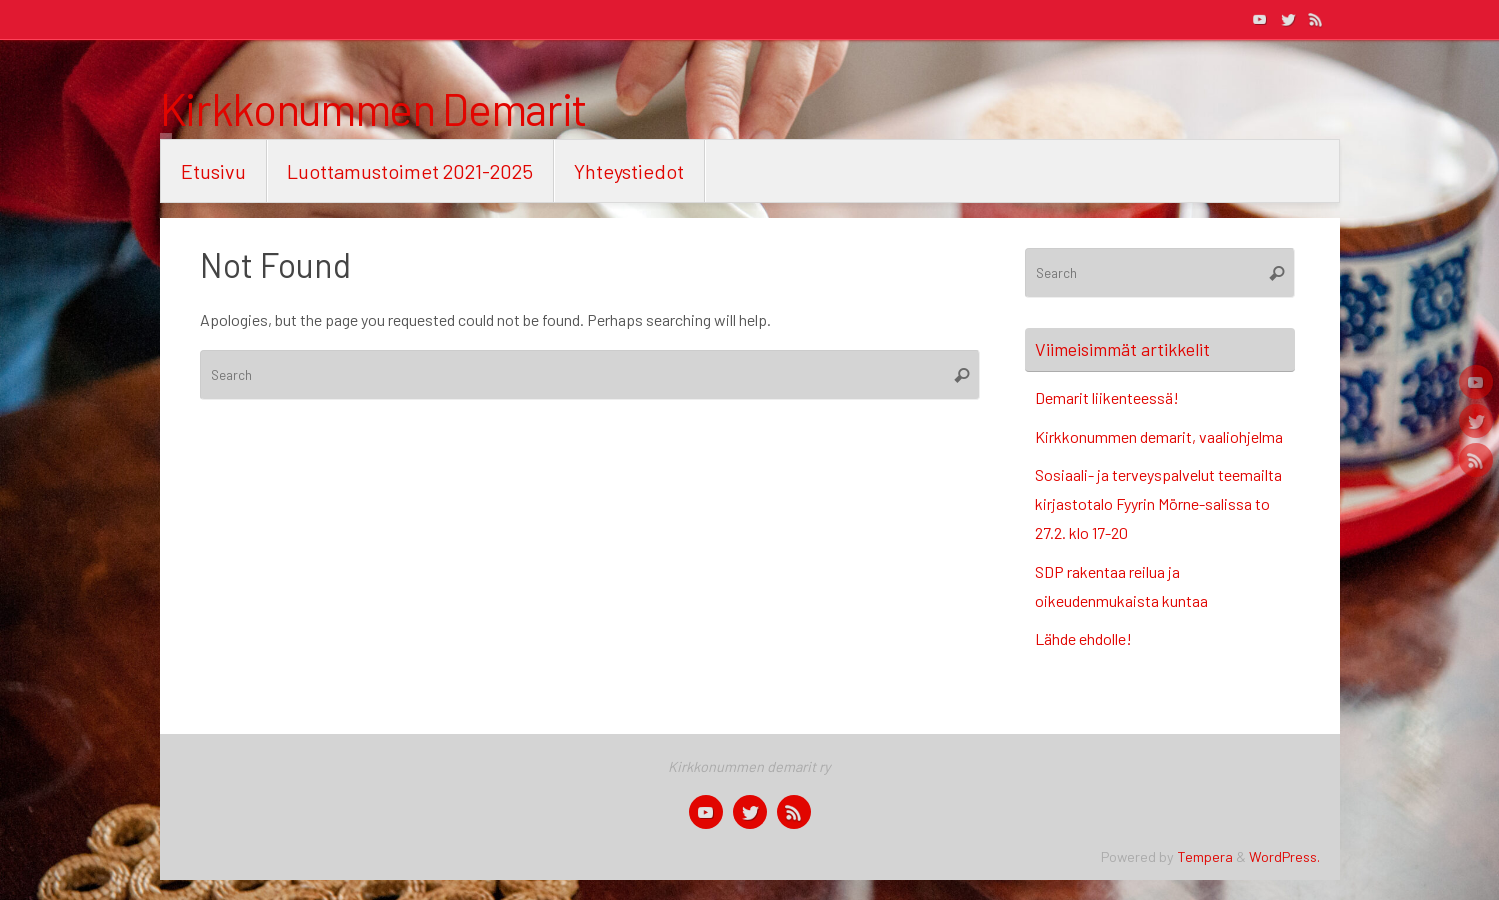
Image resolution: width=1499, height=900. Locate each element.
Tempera (1205, 856)
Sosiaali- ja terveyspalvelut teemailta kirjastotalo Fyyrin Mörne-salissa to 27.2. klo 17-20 (1158, 503)
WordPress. (1284, 856)
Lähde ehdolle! (1083, 638)
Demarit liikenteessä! (1107, 397)
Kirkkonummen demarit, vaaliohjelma (1159, 436)
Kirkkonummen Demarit (374, 109)
